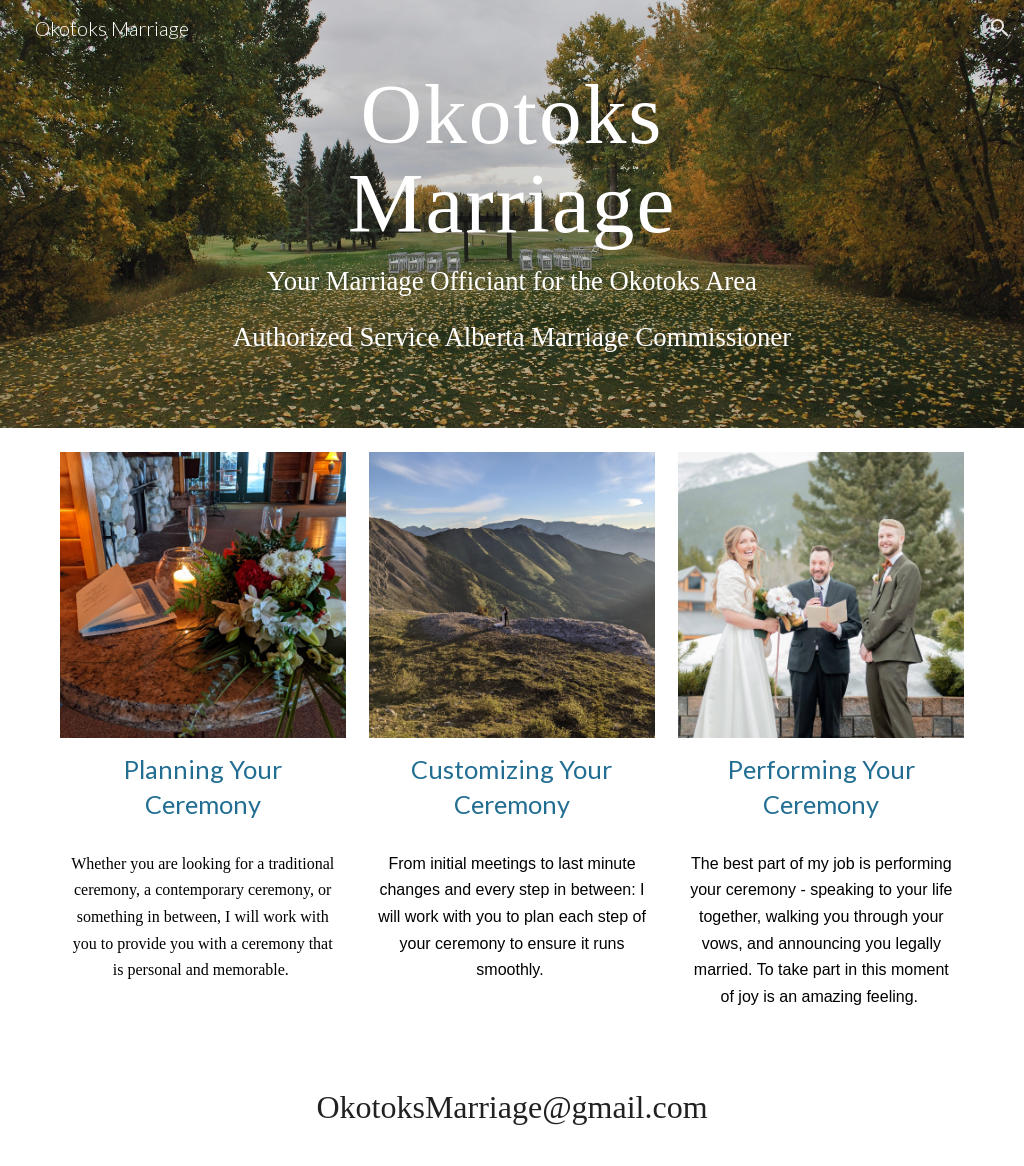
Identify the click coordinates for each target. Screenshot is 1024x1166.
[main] (511, 214)
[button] (1000, 28)
